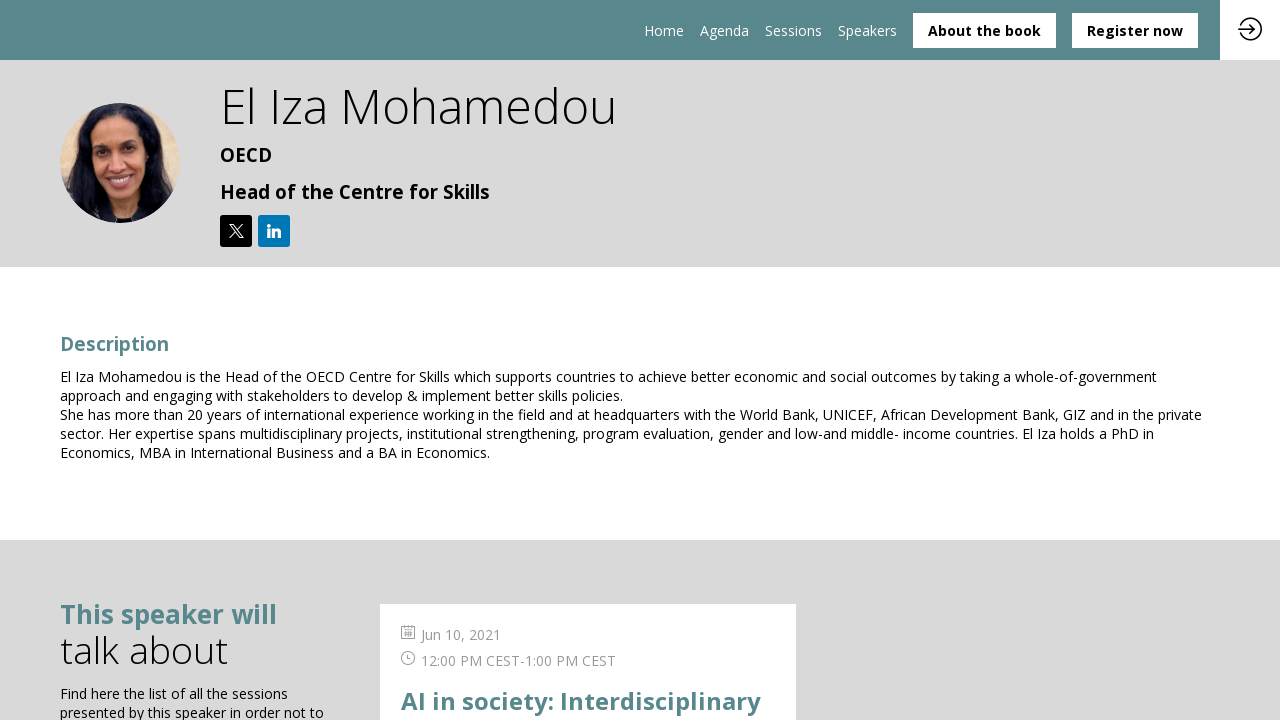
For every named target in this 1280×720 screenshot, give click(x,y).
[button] (984, 30)
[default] (793, 30)
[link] (664, 30)
